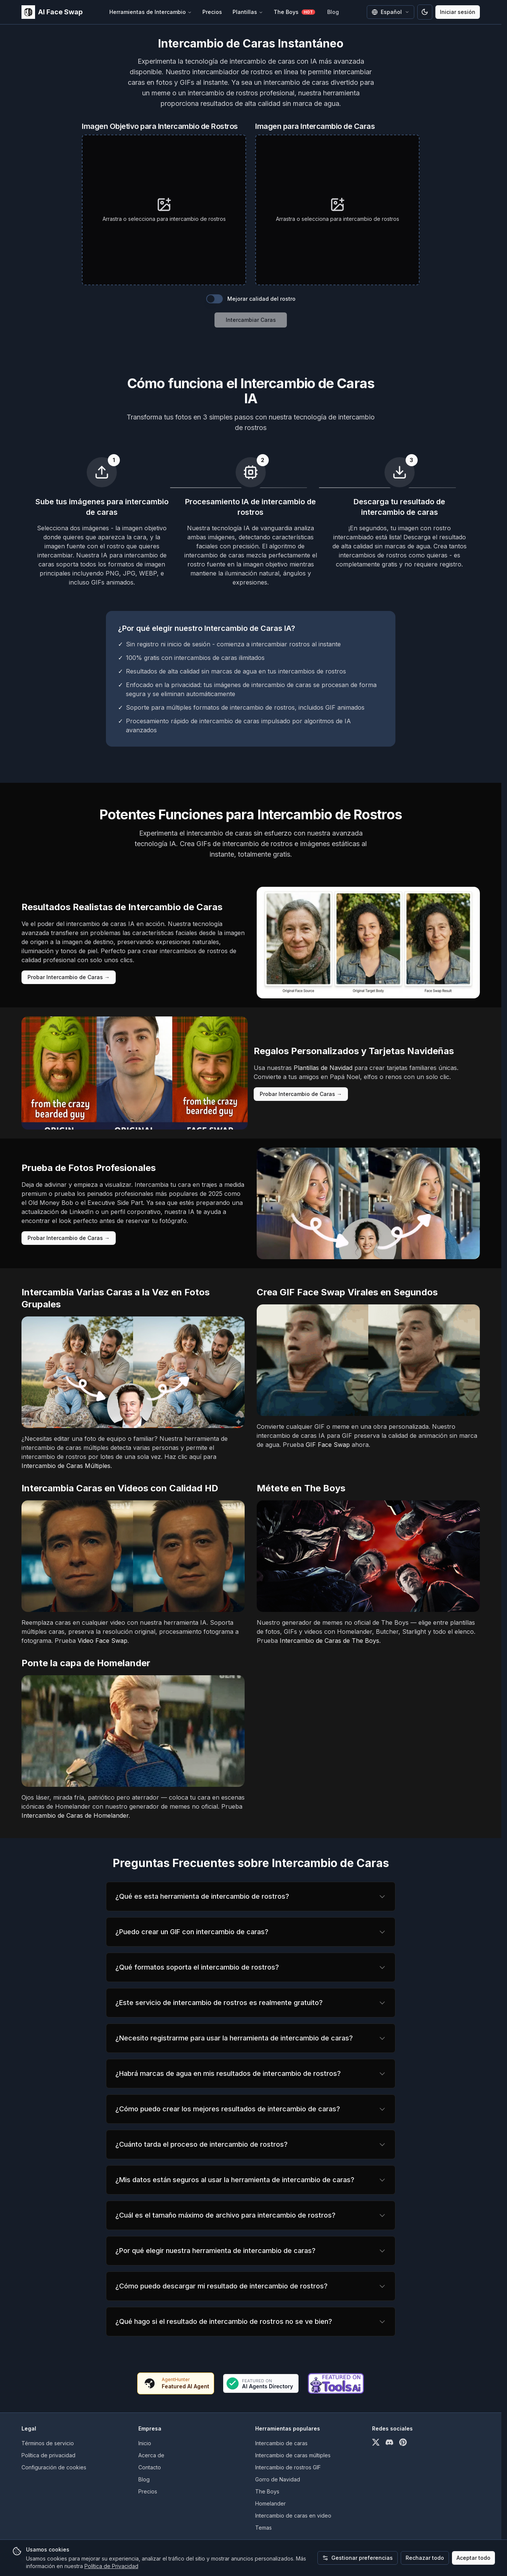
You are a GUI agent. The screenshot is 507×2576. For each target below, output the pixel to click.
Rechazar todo (425, 2558)
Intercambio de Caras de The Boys (329, 1640)
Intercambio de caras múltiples (293, 2455)
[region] (250, 1896)
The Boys (294, 12)
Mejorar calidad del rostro (261, 298)
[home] (52, 12)
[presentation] (164, 210)
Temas (263, 2527)
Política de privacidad (48, 2455)
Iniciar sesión (457, 12)
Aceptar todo (473, 2558)
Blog (333, 12)
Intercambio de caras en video (293, 2515)
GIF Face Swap (328, 1444)
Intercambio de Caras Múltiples (65, 1465)
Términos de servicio (47, 2443)
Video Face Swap (102, 1640)
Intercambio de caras (281, 2443)
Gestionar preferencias (357, 2558)
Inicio (144, 2443)
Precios (212, 12)
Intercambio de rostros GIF (288, 2467)
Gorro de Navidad (277, 2479)
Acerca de (151, 2455)
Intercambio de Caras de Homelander (75, 1815)
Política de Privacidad (111, 2566)
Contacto (149, 2467)
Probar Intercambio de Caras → (69, 977)
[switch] (214, 298)
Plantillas (248, 12)
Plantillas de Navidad (323, 1067)
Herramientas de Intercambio (150, 12)
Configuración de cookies (53, 2467)
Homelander (270, 2503)
